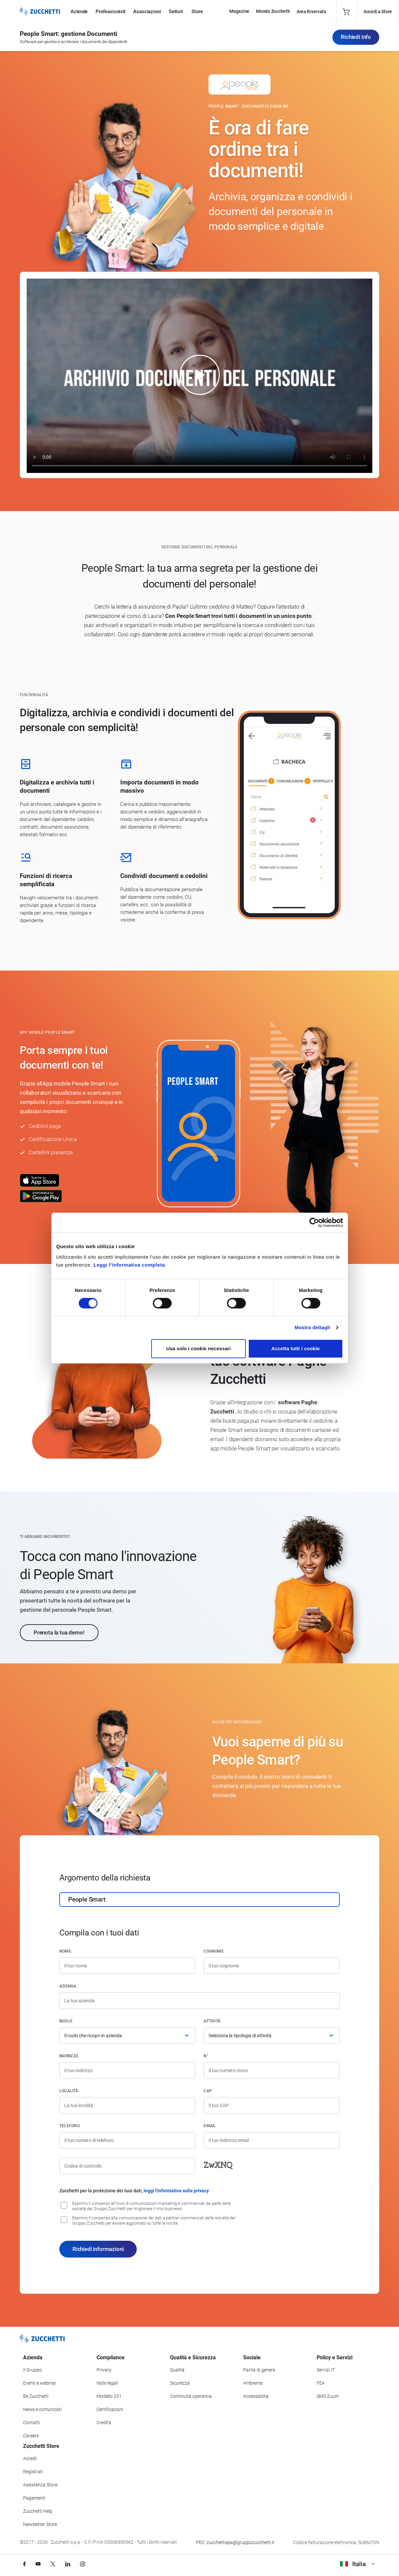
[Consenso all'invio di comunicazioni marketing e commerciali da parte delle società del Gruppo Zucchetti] (64, 2205)
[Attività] (272, 2035)
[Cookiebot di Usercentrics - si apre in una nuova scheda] (314, 1222)
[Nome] (127, 1966)
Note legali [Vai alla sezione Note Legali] (107, 2383)
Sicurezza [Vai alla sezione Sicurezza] (180, 2383)
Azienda (67, 1986)
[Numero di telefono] (127, 2140)
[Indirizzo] (127, 2070)
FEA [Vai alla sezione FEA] (321, 2383)
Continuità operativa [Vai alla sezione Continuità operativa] (191, 2396)
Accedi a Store (377, 11)
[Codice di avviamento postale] (272, 2105)
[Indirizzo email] (272, 2140)
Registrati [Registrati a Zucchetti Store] (33, 2471)
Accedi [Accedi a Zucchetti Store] (30, 2458)
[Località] (127, 2105)
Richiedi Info (356, 37)
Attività (212, 2021)
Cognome (214, 1951)
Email (210, 2126)
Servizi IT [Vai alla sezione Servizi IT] (326, 2369)
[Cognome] (272, 1966)
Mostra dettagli (312, 1327)
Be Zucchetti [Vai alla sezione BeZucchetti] (35, 2396)
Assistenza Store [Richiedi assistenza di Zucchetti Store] (40, 2484)
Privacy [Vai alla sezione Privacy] (104, 2369)
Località (68, 2091)
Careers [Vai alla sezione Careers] (31, 2435)
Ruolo (65, 2021)
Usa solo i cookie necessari (198, 1348)
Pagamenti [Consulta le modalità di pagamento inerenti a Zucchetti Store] (34, 2498)
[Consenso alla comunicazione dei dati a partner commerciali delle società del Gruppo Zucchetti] (64, 2219)
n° (206, 2056)
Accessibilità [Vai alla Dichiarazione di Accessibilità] (256, 2396)
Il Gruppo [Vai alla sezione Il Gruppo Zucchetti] (32, 2369)
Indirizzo (68, 2056)
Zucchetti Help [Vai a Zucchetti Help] (37, 2511)
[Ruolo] (127, 2035)
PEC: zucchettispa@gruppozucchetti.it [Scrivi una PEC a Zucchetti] (235, 2542)
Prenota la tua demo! (59, 1632)
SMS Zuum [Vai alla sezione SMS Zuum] (328, 2396)
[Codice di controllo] (127, 2166)
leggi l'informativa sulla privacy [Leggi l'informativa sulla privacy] (176, 2190)
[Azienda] (199, 2000)
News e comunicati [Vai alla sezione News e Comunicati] (42, 2409)
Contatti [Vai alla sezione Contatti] (31, 2422)
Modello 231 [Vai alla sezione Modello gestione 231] (109, 2396)
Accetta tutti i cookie (295, 1348)
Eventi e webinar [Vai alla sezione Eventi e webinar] (39, 2383)
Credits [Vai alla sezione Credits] (104, 2422)
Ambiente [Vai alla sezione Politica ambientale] (253, 2383)
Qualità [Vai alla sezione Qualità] (177, 2369)
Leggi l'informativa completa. (130, 1265)
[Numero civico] (272, 2070)
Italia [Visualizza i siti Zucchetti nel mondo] (357, 2564)
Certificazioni (110, 2409)
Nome (65, 1951)
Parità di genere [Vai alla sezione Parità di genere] (259, 2369)
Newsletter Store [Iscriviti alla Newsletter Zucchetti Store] (40, 2524)
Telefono (69, 2126)
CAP (208, 2091)
